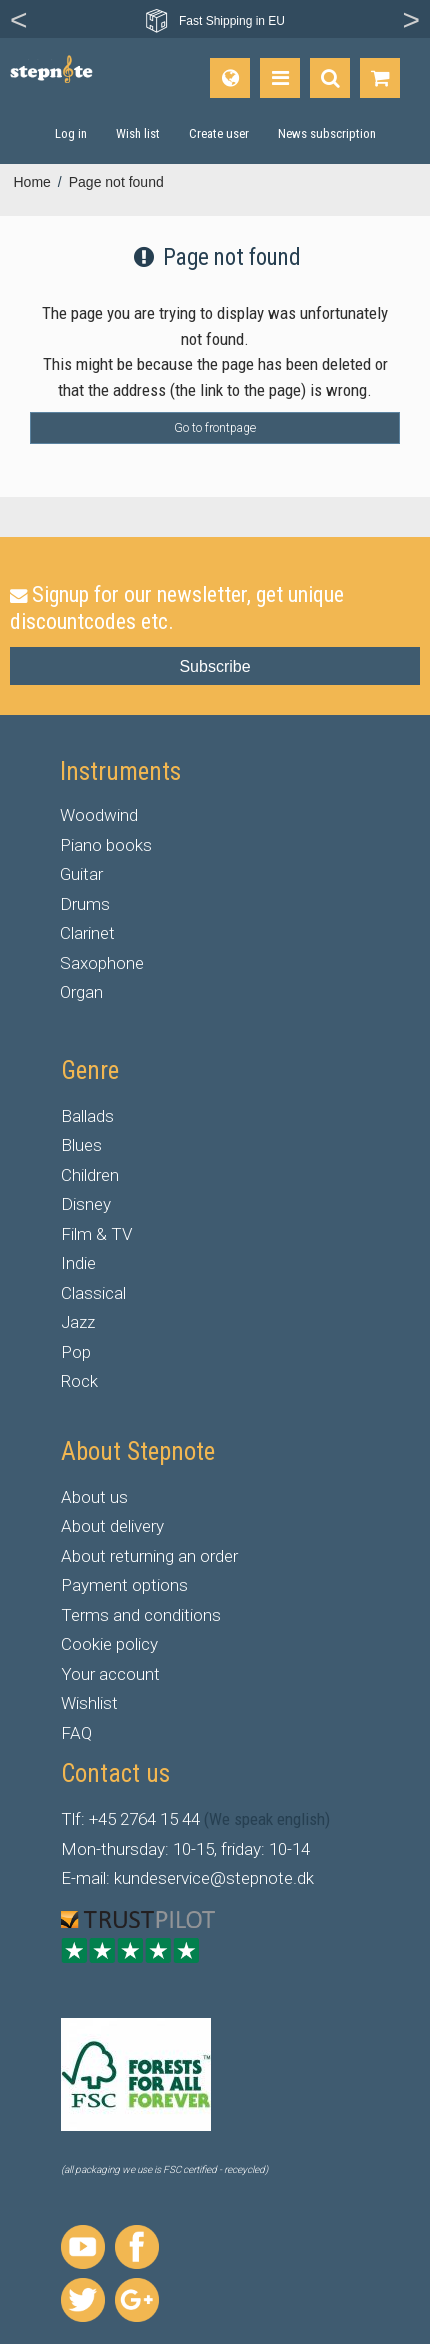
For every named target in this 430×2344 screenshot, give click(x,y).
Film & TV (96, 1234)
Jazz (78, 1322)
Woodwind (99, 815)
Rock (79, 1381)
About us (94, 1497)
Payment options (124, 1585)
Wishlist (89, 1703)
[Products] (280, 78)
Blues (81, 1145)
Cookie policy (109, 1644)
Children (90, 1175)
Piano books (106, 845)
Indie (78, 1263)
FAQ (76, 1733)
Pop (76, 1352)
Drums (85, 904)
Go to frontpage (215, 428)
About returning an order (149, 1556)
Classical (93, 1293)
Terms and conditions (141, 1615)
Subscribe (214, 666)
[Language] (230, 78)
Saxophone (102, 963)
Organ (81, 992)
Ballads (87, 1116)
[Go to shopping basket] (380, 78)
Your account (110, 1674)
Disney (86, 1204)
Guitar (81, 874)
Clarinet (87, 933)
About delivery (112, 1526)
